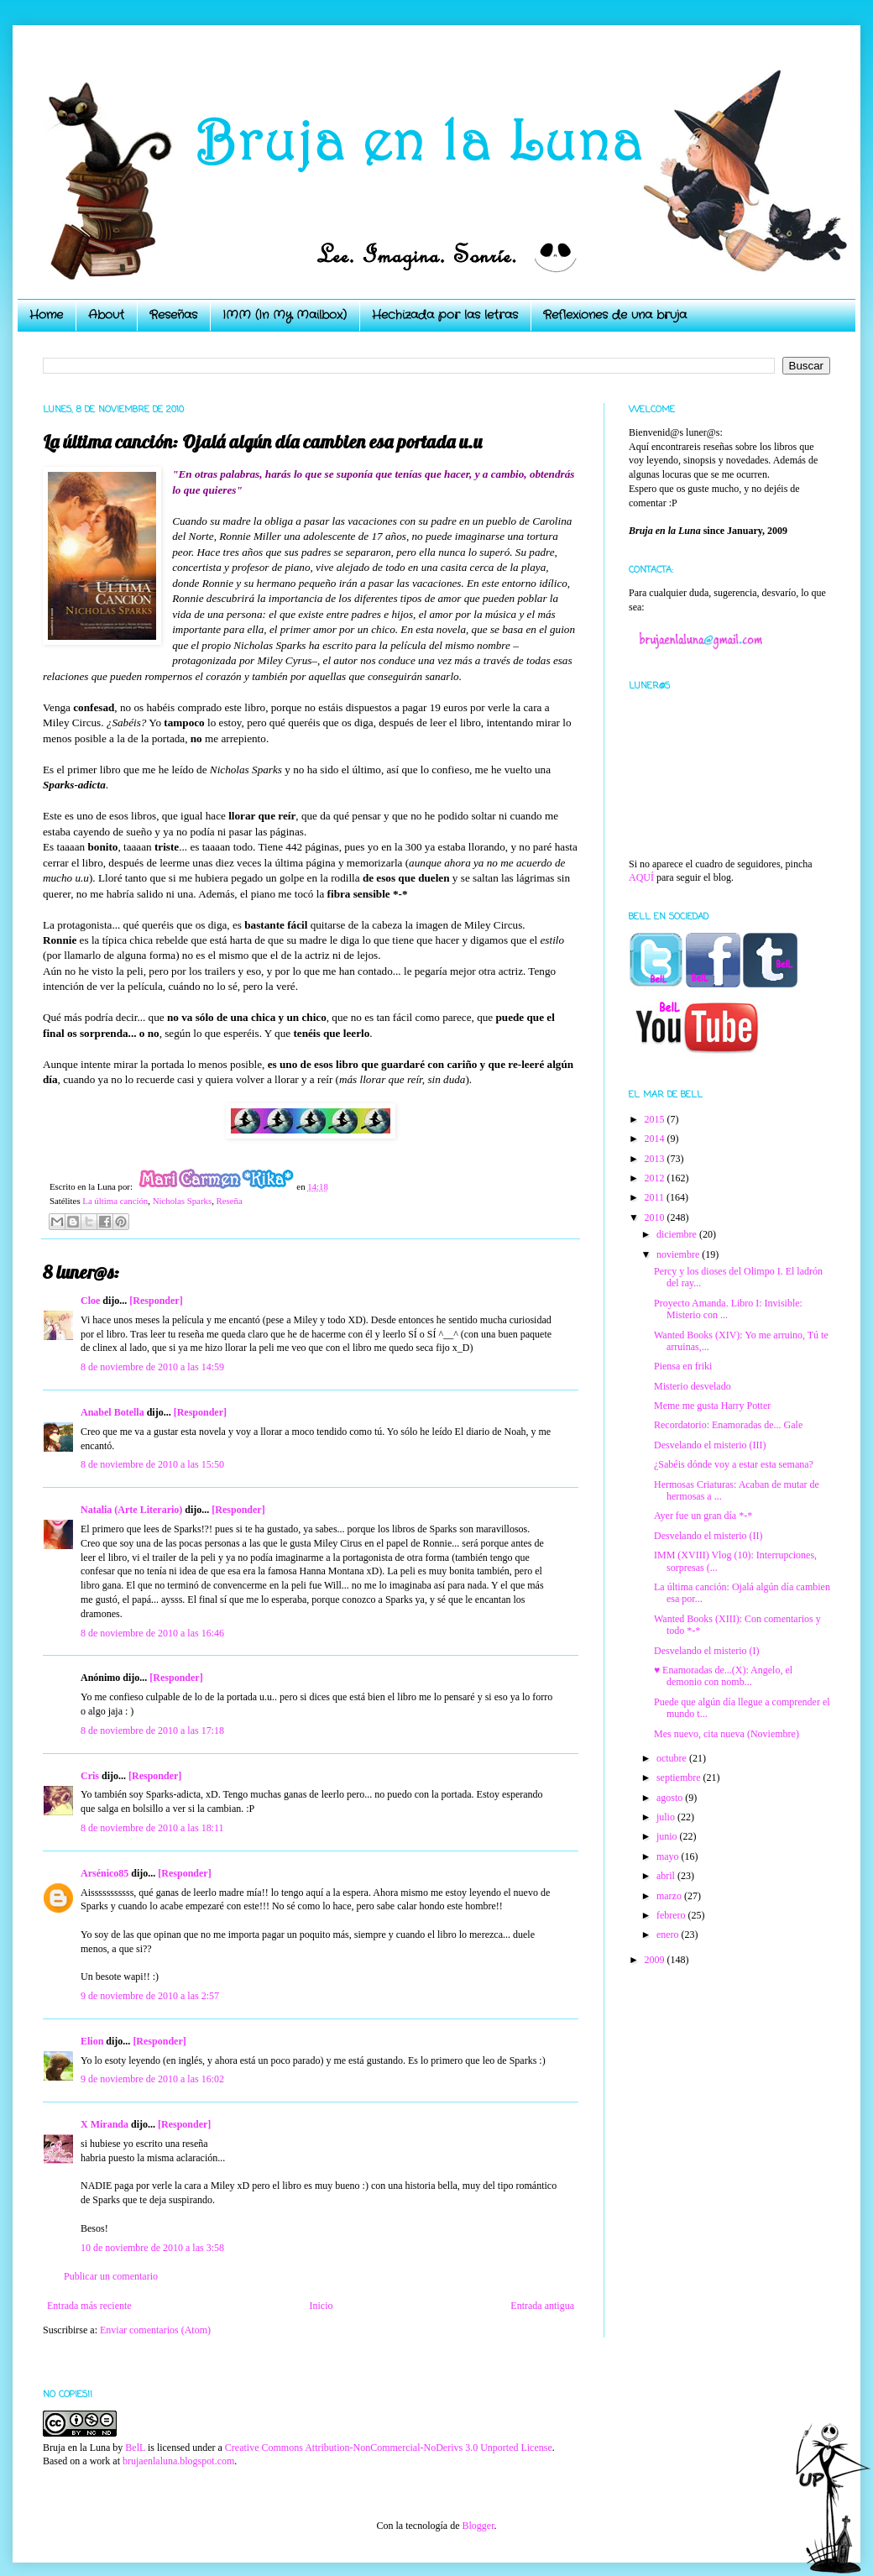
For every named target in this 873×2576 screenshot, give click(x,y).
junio (668, 1836)
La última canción (115, 1201)
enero (669, 1934)
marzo (670, 1896)
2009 (656, 1960)
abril (666, 1876)
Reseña (230, 1201)
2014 (656, 1138)
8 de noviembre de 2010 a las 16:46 (152, 1633)
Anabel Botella (112, 1412)
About (106, 314)
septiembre (679, 1777)
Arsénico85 (104, 1873)
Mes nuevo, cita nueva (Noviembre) (726, 1734)
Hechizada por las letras (445, 314)
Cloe (90, 1300)
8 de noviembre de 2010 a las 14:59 (152, 1367)
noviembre (679, 1254)
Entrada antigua (542, 2306)
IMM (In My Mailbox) (284, 314)
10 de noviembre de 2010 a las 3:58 (152, 2248)
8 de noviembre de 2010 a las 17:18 (152, 1730)
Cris (90, 1776)
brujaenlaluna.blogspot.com (178, 2461)
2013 (656, 1159)
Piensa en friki (683, 1366)
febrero (672, 1915)
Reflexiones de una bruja (615, 314)
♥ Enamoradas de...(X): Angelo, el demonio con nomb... (723, 1676)
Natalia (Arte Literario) (131, 1510)
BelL (135, 2447)
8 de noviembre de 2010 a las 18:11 (152, 1828)
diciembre (677, 1234)
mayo (669, 1856)
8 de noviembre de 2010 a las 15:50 (152, 1464)
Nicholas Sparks (182, 1201)
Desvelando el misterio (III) (710, 1445)
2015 (656, 1119)
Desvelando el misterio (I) (707, 1651)
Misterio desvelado (692, 1386)
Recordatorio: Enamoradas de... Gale (728, 1425)
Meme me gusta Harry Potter (712, 1405)
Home (46, 314)
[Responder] (155, 1300)
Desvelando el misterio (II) (708, 1536)
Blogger (478, 2525)
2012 (656, 1178)
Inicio (320, 2306)
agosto (670, 1798)
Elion (92, 2041)
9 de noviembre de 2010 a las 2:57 (150, 1996)
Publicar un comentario (111, 2276)
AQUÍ (641, 877)
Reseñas (173, 314)
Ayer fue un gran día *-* (703, 1515)
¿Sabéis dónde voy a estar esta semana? (733, 1464)
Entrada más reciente (89, 2306)
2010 (656, 1217)
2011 (656, 1197)
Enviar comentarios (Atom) (155, 2330)
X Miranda (104, 2124)
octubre (672, 1758)
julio (666, 1817)
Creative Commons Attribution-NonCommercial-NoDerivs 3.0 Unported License (388, 2447)
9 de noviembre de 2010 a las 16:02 (152, 2079)
